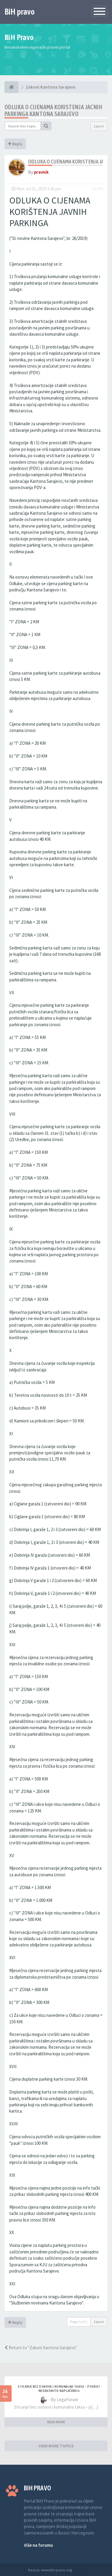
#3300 (97, 189)
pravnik (41, 172)
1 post (99, 126)
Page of (78, 2321)
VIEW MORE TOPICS (56, 2446)
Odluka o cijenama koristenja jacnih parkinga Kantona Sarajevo (53, 110)
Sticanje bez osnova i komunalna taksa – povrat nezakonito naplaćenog (59, 2388)
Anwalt (78, 2569)
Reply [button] (15, 144)
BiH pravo (19, 11)
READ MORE (56, 2422)
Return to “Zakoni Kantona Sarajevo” (40, 2347)
